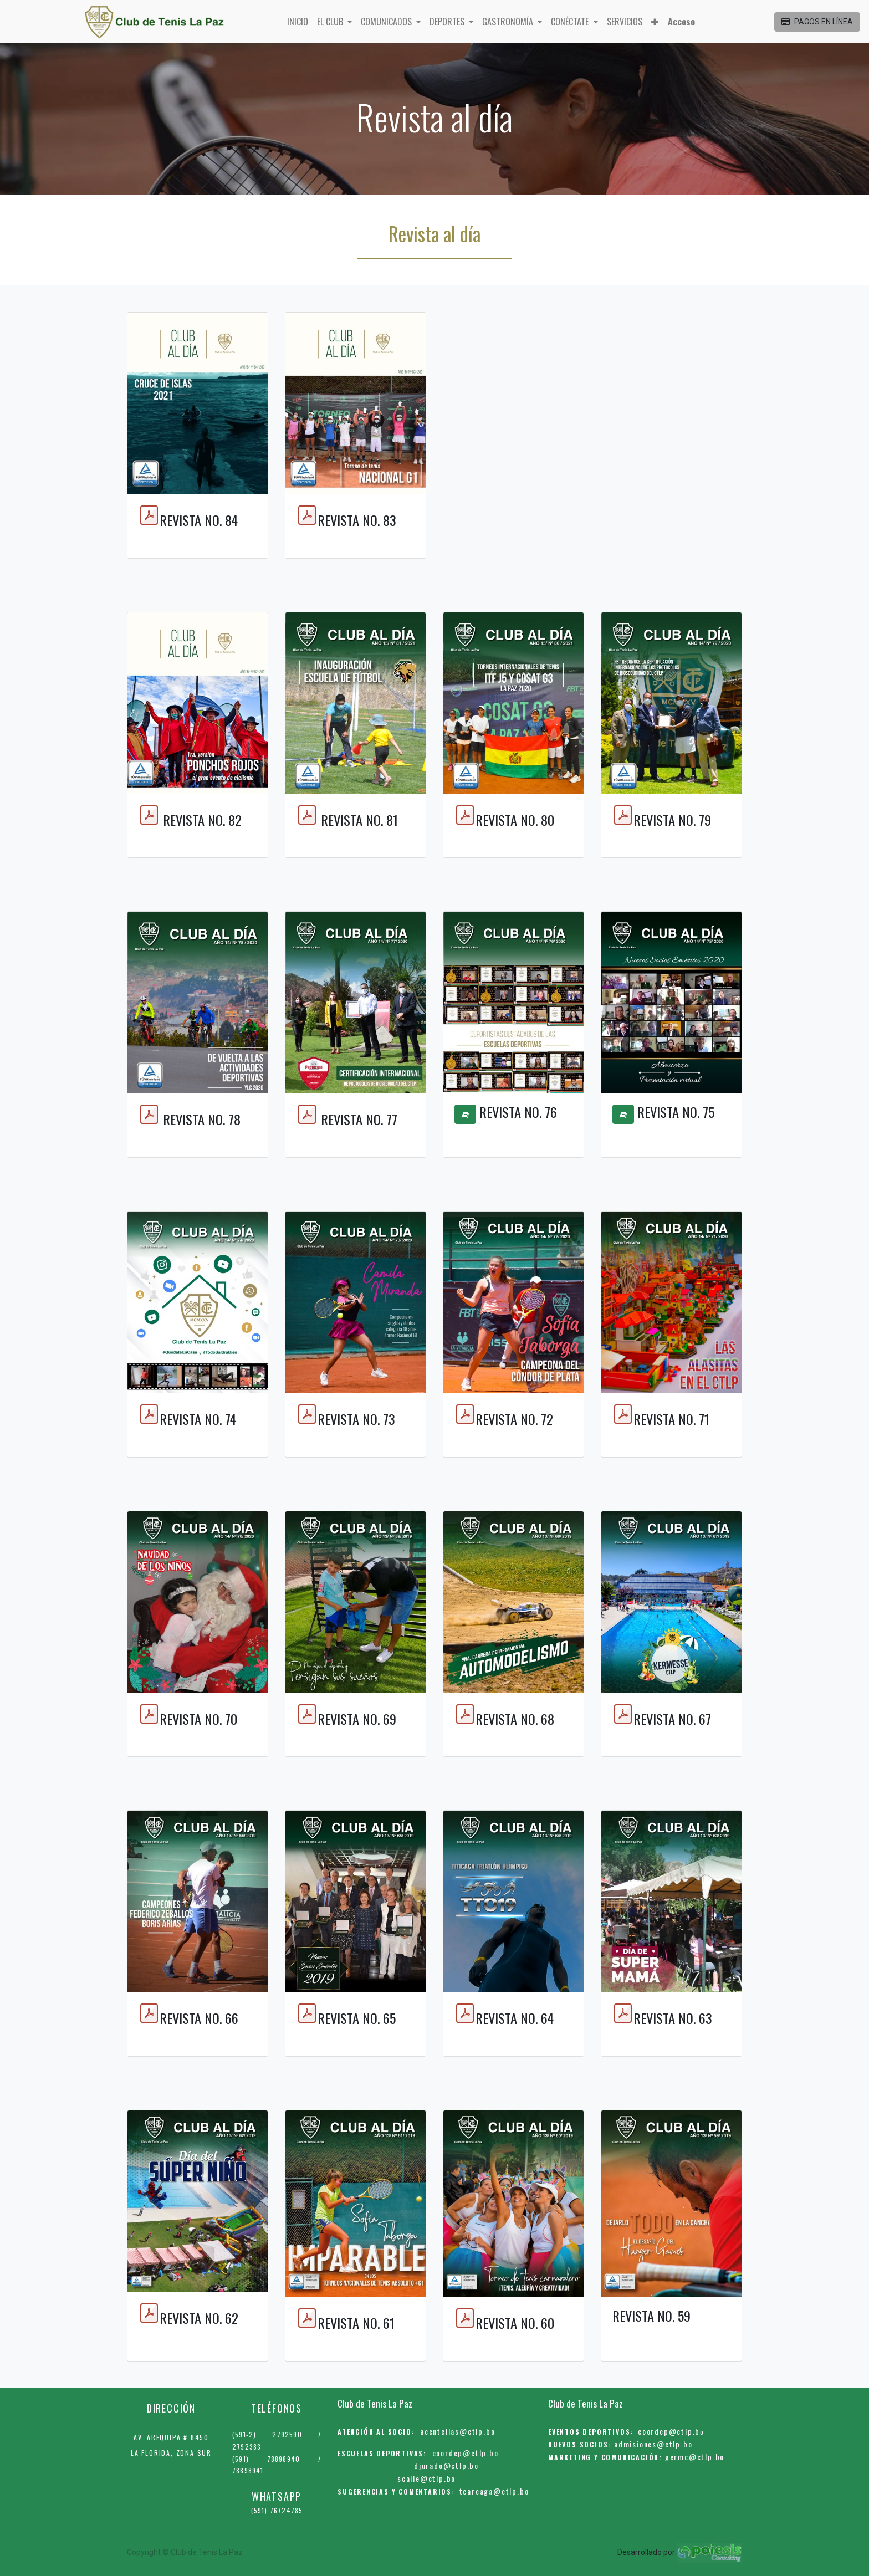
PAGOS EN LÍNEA (817, 21)
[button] (655, 22)
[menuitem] (298, 22)
